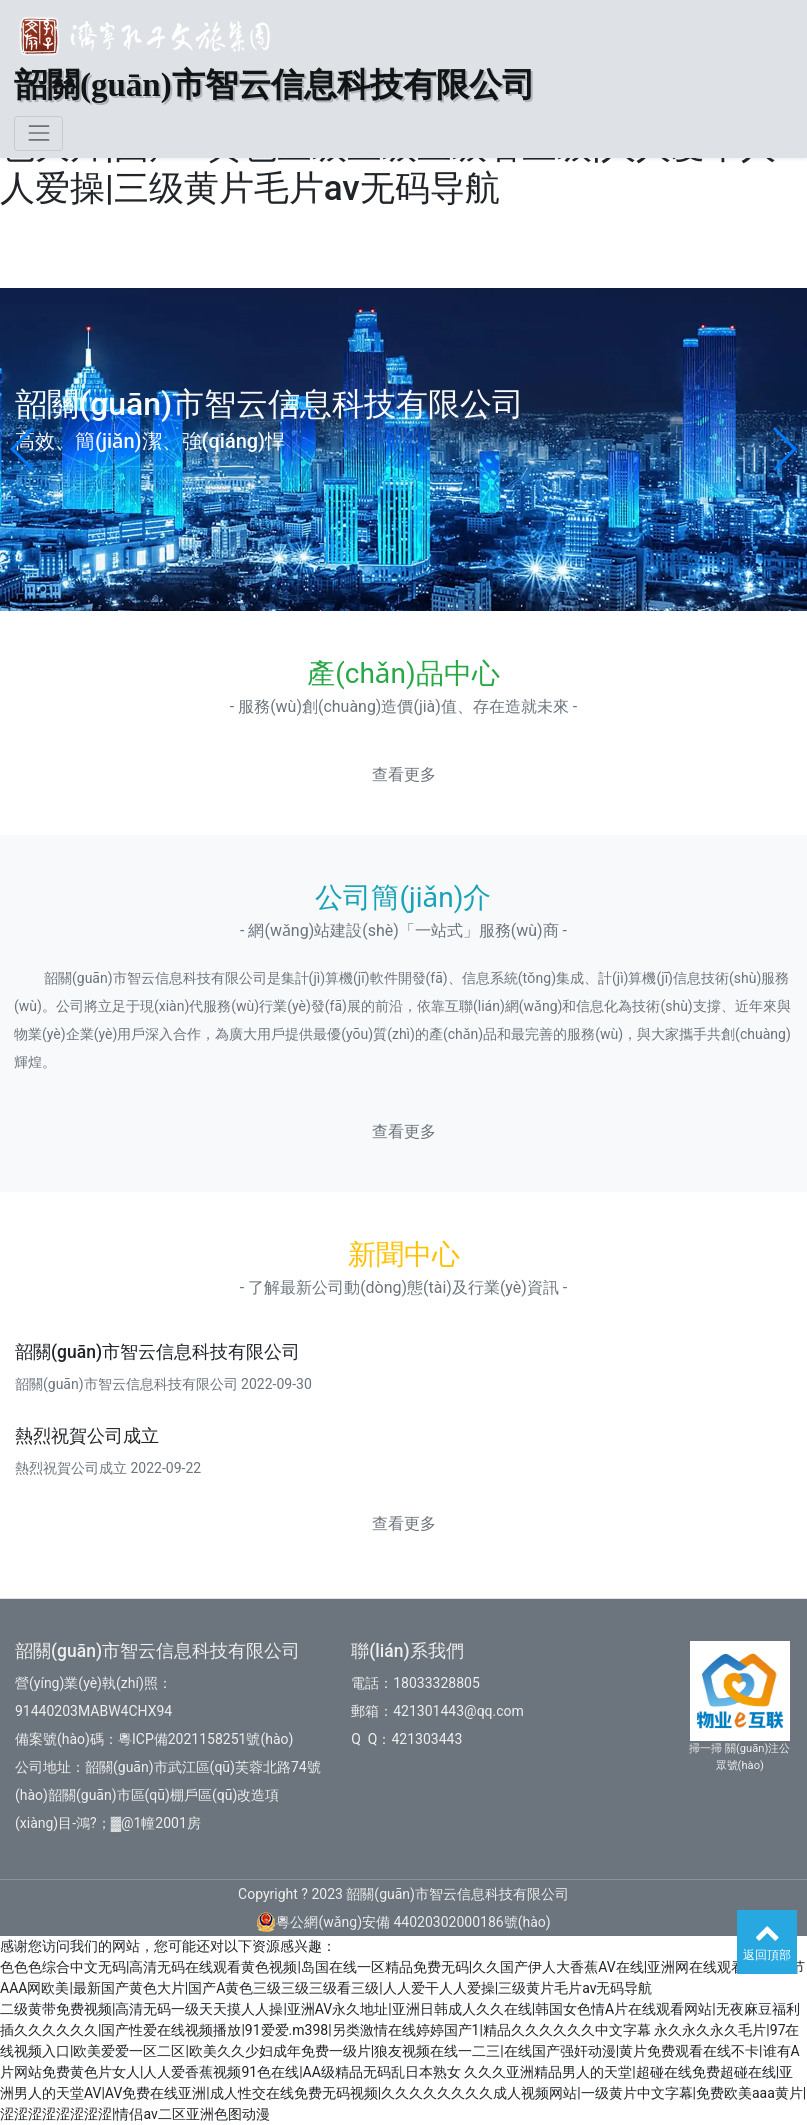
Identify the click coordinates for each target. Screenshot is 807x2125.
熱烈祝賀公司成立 (87, 1436)
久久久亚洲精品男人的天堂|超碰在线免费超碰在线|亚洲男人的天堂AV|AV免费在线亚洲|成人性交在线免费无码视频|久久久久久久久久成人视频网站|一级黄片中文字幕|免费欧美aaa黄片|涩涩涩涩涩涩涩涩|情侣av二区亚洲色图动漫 (403, 2093)
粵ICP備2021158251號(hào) (205, 1739)
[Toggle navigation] (38, 133)
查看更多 (404, 774)
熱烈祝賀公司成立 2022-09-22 (108, 1468)
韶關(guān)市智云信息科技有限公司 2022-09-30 (163, 1384)
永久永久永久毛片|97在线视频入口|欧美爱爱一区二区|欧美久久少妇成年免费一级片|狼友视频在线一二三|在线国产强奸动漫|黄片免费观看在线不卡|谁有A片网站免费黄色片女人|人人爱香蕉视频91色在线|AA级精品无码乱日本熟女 (400, 2051)
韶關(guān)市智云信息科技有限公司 (157, 1352)
